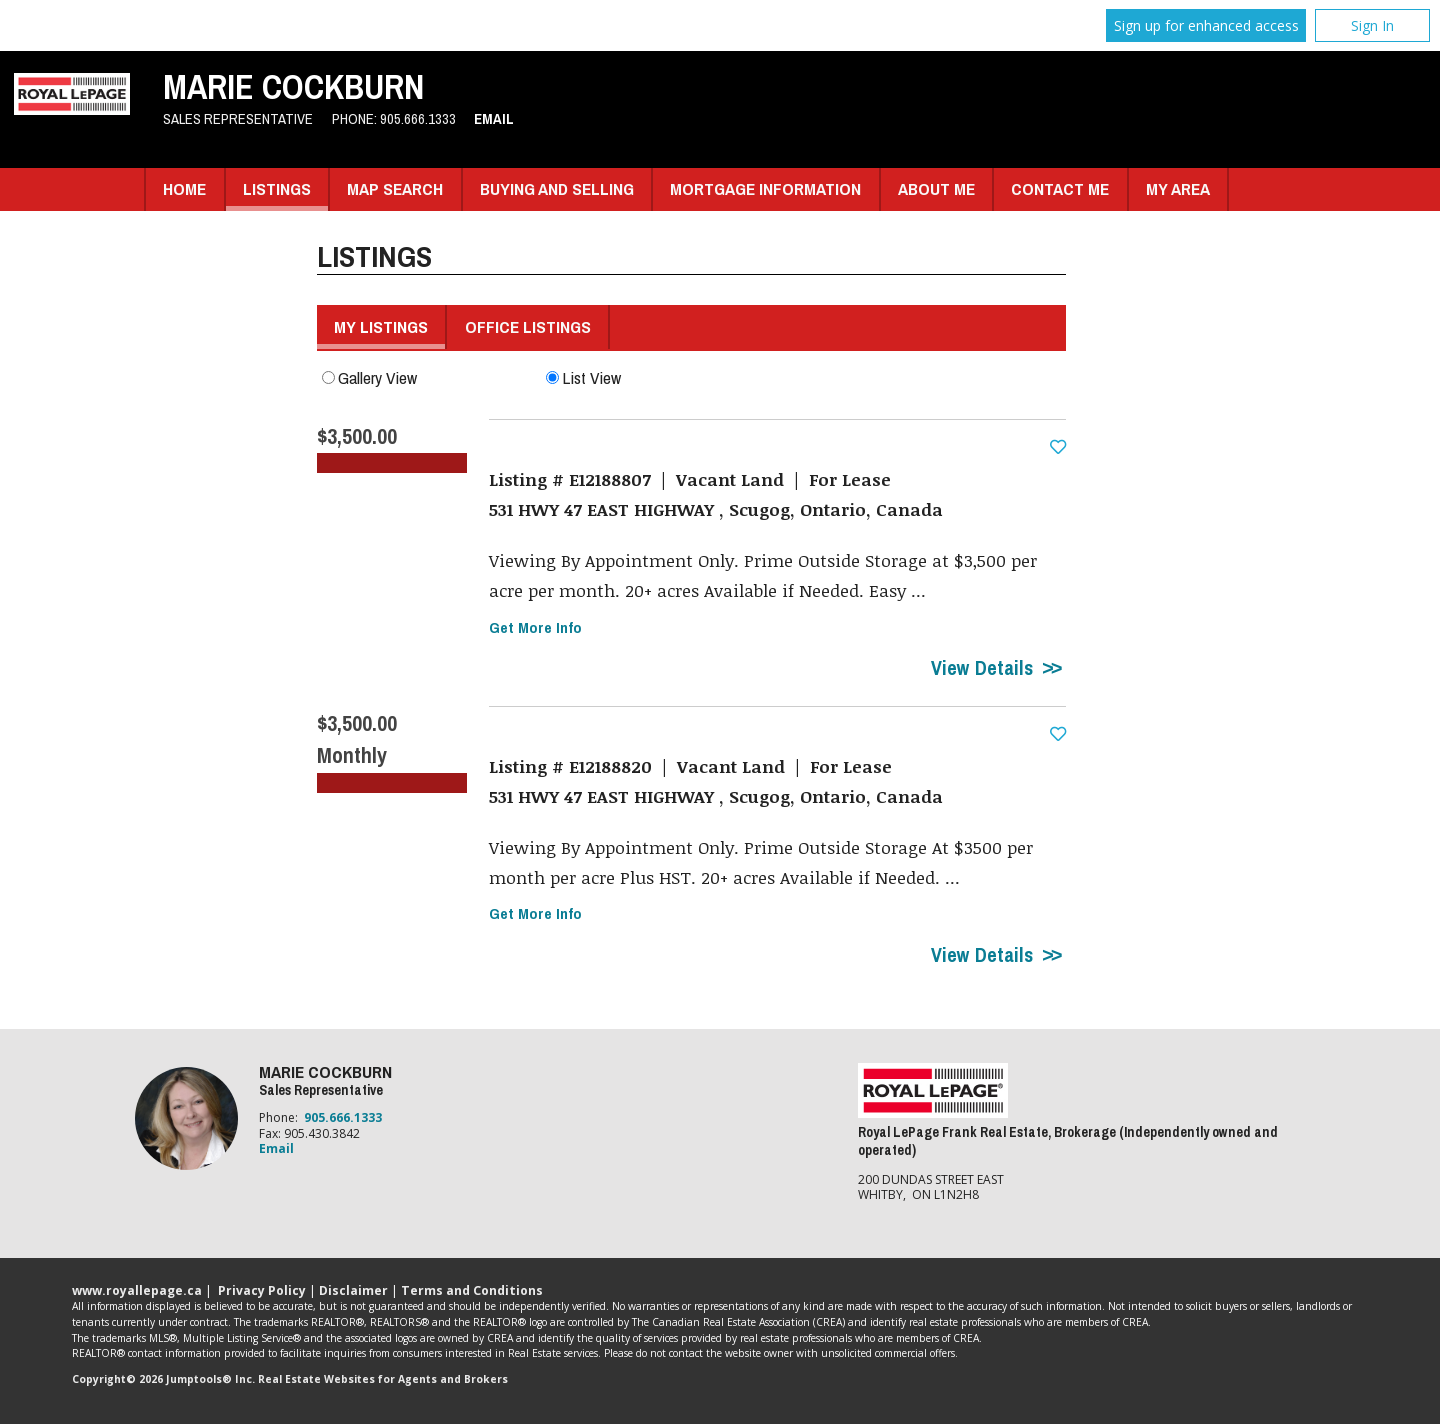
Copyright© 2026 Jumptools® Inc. (163, 1381)
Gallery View (369, 377)
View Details (982, 669)
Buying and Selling (557, 188)
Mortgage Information (765, 188)
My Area (1178, 188)
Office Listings (528, 326)
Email (494, 119)
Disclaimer (353, 1291)
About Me (936, 188)
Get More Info (535, 628)
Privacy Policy (262, 1291)
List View (583, 377)
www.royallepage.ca (137, 1291)
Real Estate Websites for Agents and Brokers (383, 1381)
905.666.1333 (418, 119)
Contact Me (1060, 188)
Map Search (395, 188)
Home (184, 188)
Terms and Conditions (472, 1291)
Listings (277, 188)
